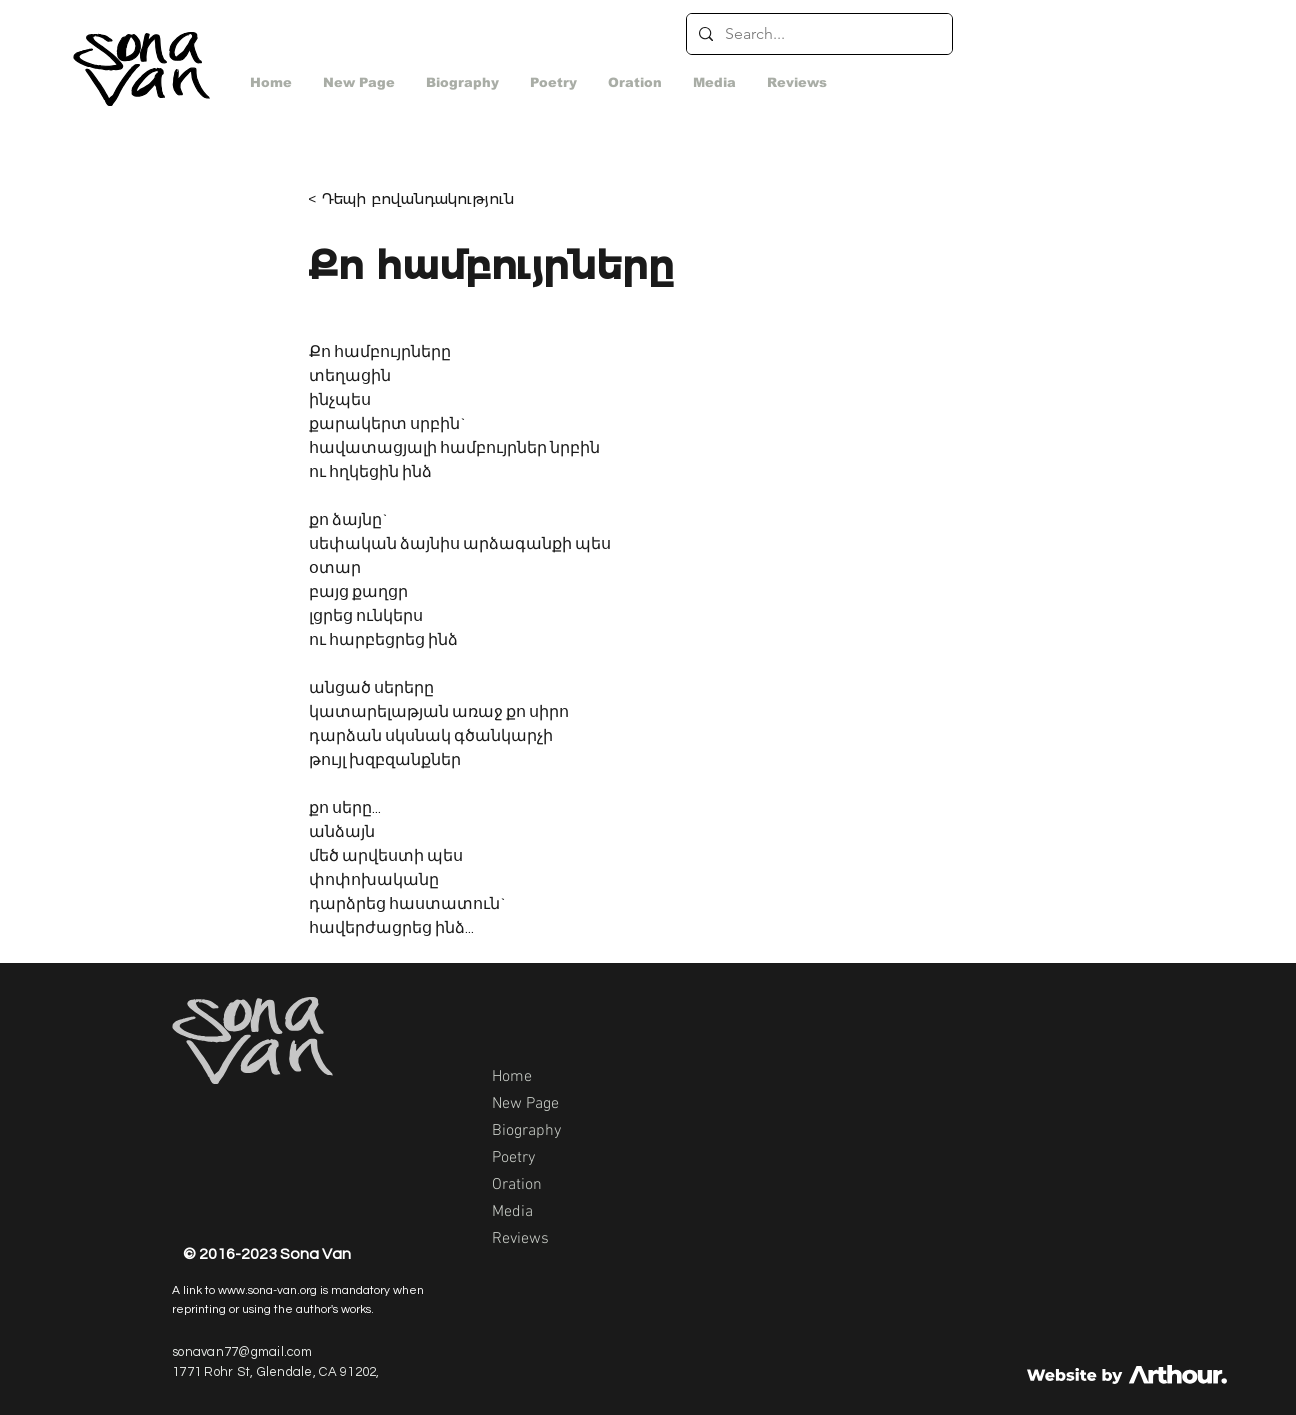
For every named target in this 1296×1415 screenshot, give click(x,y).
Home (512, 1077)
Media (512, 1212)
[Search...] (817, 34)
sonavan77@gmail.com (242, 1352)
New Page (525, 1104)
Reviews (520, 1239)
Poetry (513, 1158)
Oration (517, 1185)
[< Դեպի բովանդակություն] (424, 198)
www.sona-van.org (267, 1290)
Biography (526, 1131)
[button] (714, 83)
